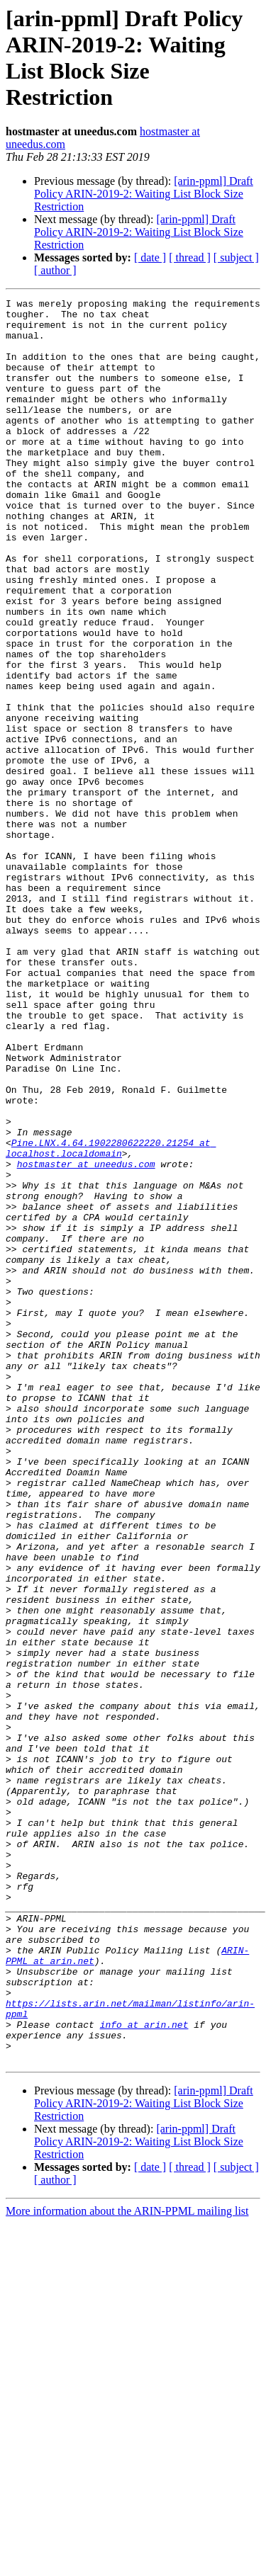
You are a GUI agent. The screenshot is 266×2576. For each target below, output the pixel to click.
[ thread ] (190, 257)
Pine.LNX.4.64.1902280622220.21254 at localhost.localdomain (111, 1319)
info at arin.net (144, 2370)
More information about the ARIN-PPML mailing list (127, 2564)
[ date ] (150, 257)
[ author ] (55, 270)
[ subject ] (236, 257)
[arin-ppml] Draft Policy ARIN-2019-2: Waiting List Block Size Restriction (143, 193)
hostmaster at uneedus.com (86, 1338)
